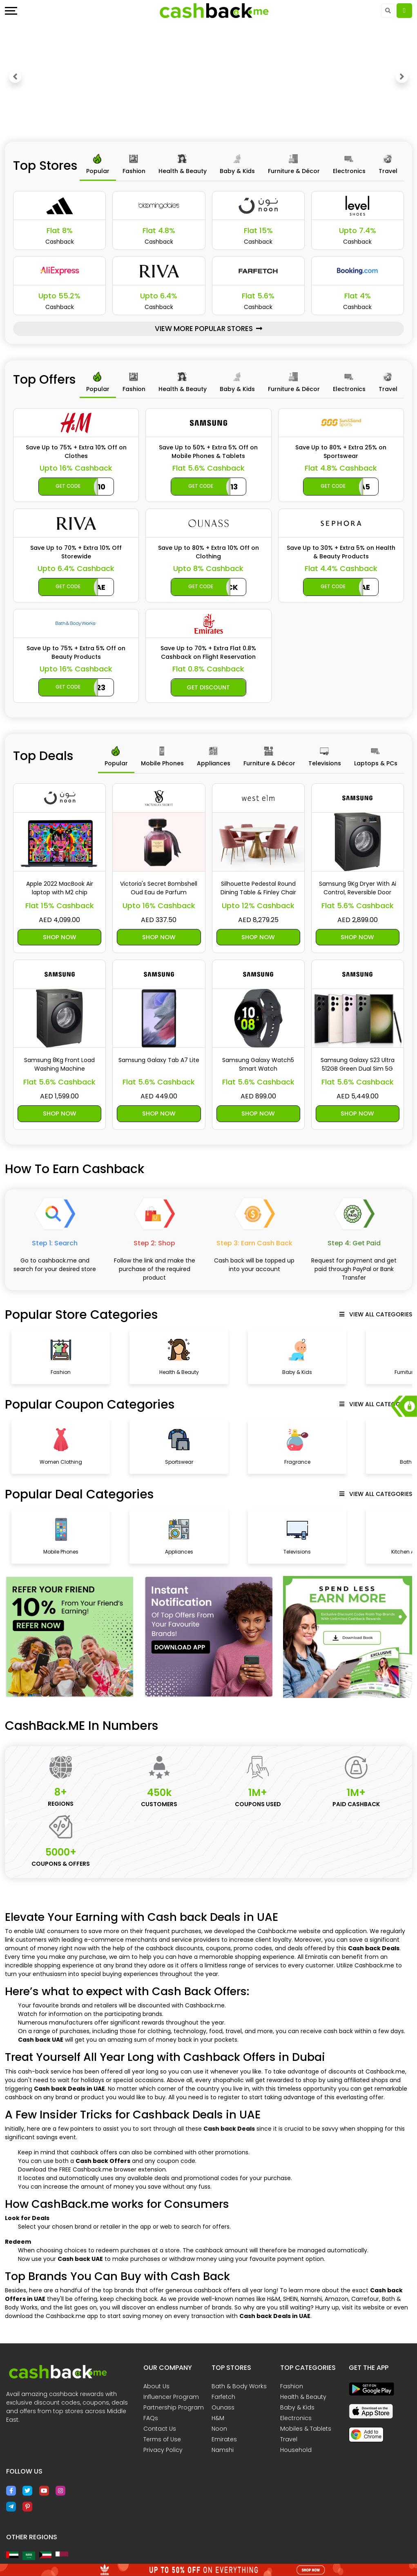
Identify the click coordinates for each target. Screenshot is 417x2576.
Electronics (296, 2420)
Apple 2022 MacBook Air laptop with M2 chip (59, 888)
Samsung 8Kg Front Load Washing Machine (59, 1065)
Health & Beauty (303, 2398)
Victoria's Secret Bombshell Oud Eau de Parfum (158, 888)
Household (296, 2451)
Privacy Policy (163, 2451)
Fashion (291, 2388)
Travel (288, 2441)
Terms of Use (162, 2441)
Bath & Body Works (239, 2388)
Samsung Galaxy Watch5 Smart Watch (258, 1065)
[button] (15, 77)
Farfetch (223, 2398)
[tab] (98, 165)
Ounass (223, 2409)
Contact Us (159, 2430)
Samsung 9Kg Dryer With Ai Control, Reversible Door (357, 888)
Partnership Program (173, 2409)
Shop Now (59, 937)
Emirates (224, 2441)
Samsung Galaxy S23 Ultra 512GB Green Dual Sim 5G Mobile (358, 1065)
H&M (218, 2420)
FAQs (150, 2420)
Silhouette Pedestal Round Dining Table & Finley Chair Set (258, 888)
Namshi (223, 2451)
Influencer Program (171, 2398)
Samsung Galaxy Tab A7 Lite (158, 1061)
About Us (156, 2388)
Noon (219, 2430)
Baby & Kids (297, 2409)
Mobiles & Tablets (305, 2430)
